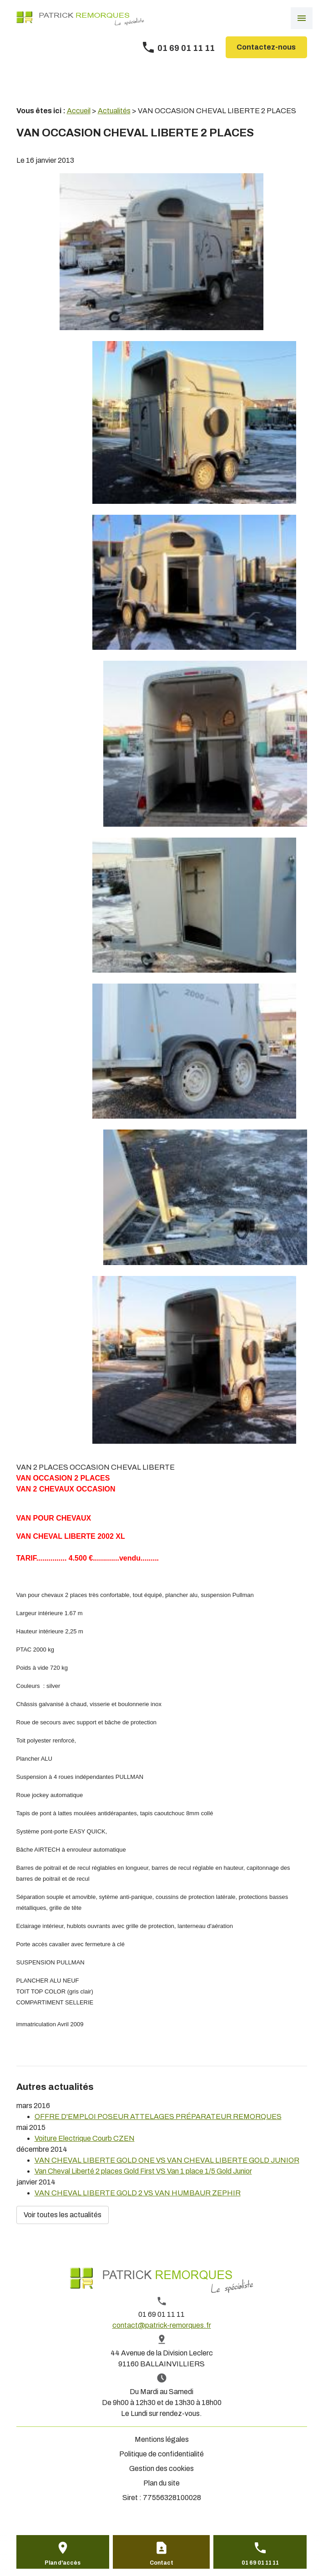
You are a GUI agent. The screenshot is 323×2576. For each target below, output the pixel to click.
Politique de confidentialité (161, 2454)
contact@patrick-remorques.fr (161, 2325)
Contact (161, 2563)
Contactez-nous (266, 47)
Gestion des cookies (161, 2468)
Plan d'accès (63, 2563)
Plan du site (161, 2483)
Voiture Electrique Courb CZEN (85, 2138)
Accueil (79, 111)
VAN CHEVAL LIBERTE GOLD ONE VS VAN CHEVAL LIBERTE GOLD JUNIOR (167, 2160)
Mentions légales (162, 2439)
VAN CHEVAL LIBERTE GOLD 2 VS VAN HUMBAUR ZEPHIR (138, 2193)
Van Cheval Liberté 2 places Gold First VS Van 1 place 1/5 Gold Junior (143, 2171)
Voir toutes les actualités (62, 2215)
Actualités (114, 111)
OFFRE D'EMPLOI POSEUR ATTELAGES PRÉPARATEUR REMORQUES (158, 2116)
